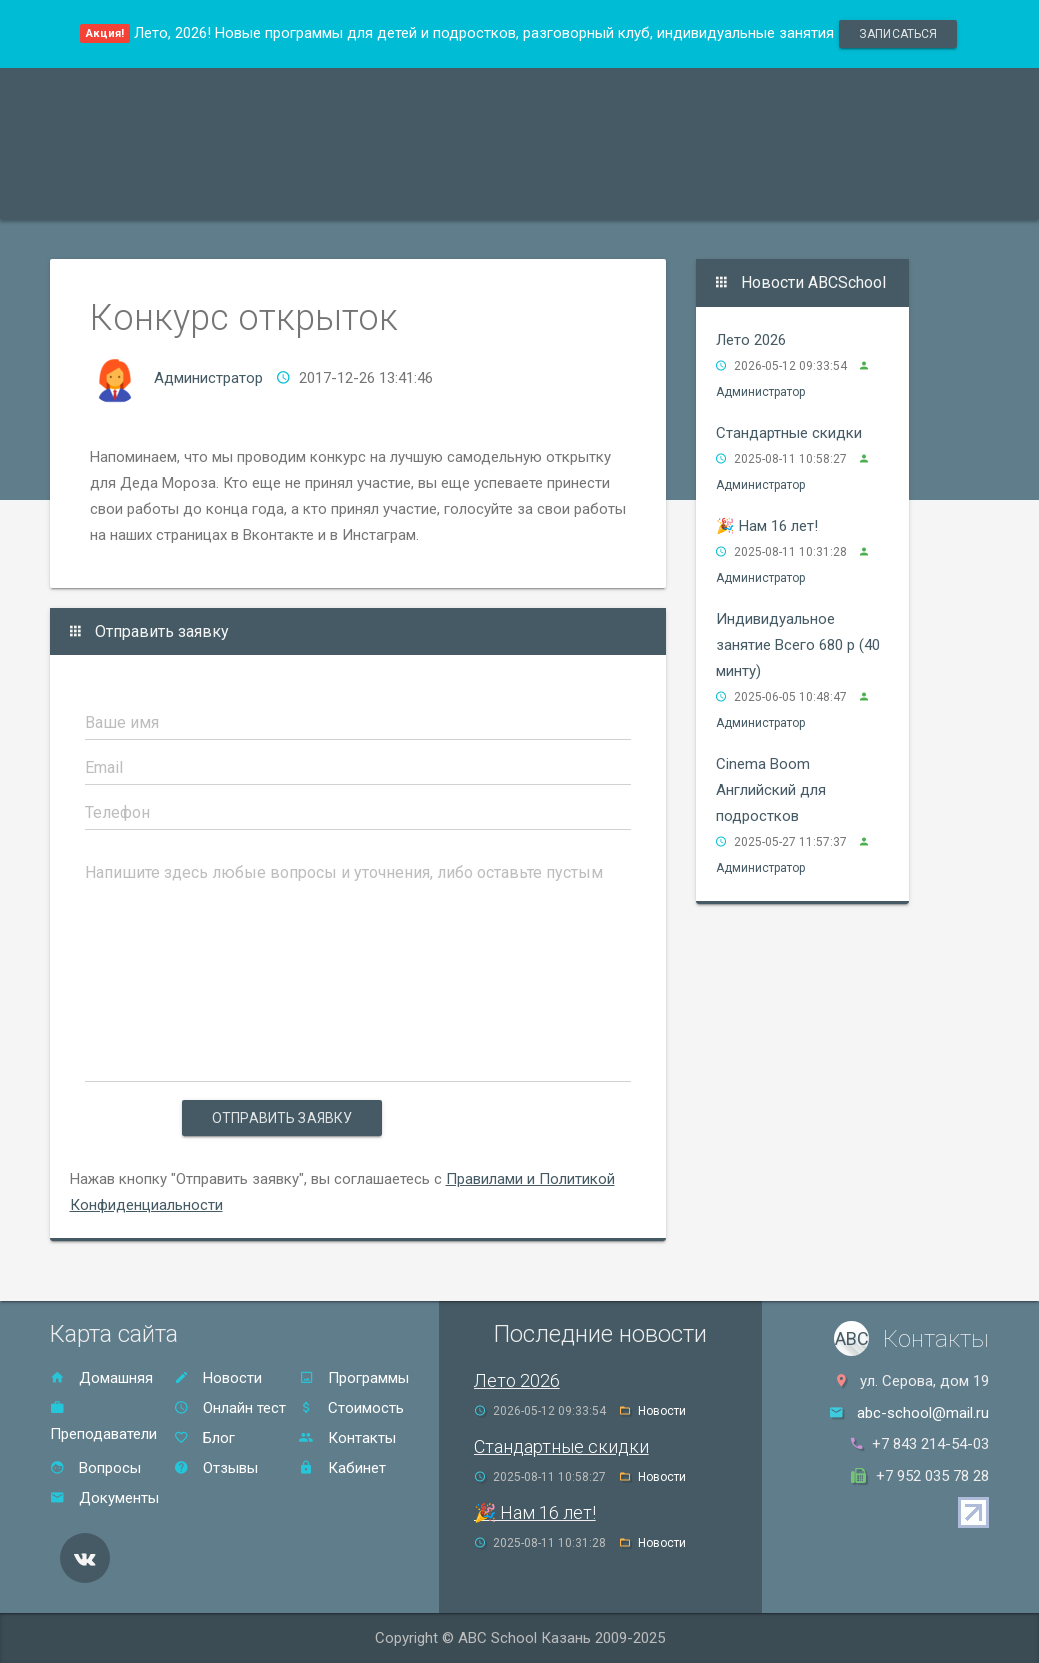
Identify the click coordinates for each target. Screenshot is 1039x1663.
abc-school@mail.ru (923, 1413)
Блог (204, 1438)
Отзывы (648, 193)
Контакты (751, 193)
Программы (113, 193)
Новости (218, 1378)
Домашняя (101, 1378)
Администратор (208, 378)
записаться (898, 34)
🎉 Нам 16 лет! (767, 526)
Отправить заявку (282, 1118)
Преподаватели (253, 193)
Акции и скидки (406, 193)
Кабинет (342, 1468)
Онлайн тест (868, 193)
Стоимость (541, 193)
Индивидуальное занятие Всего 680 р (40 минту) (798, 645)
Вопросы (95, 1468)
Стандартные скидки (789, 433)
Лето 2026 (751, 340)
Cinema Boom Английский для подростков (771, 790)
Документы (104, 1498)
